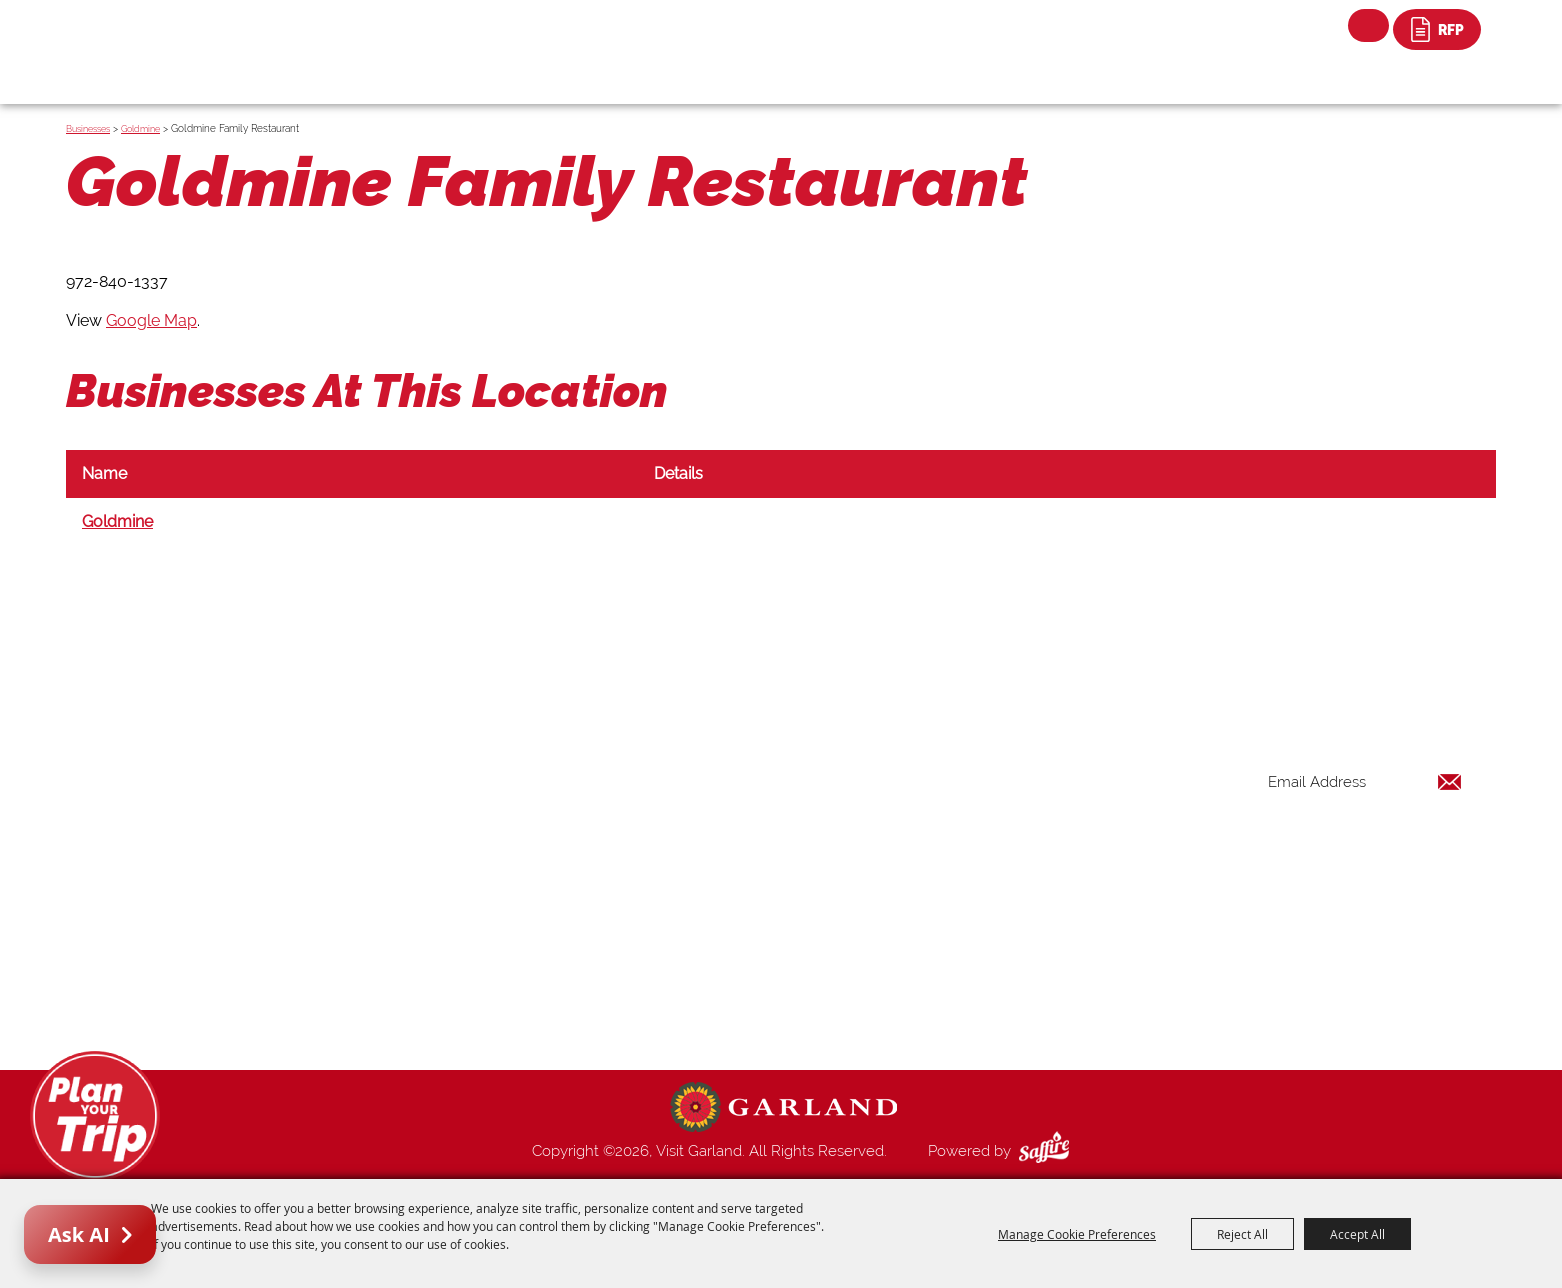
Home (945, 751)
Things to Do (967, 775)
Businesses (88, 129)
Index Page (962, 943)
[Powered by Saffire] (1048, 1151)
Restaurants (965, 847)
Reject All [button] (1242, 1234)
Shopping (957, 871)
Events (947, 823)
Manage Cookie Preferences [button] (1077, 1234)
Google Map (151, 320)
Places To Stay (974, 799)
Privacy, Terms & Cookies (1009, 1015)
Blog (941, 919)
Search (1368, 25)
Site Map (955, 991)
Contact (952, 967)
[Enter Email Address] (1365, 782)
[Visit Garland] (181, 36)
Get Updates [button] (1410, 847)
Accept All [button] (1357, 1234)
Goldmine (140, 129)
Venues (949, 895)
